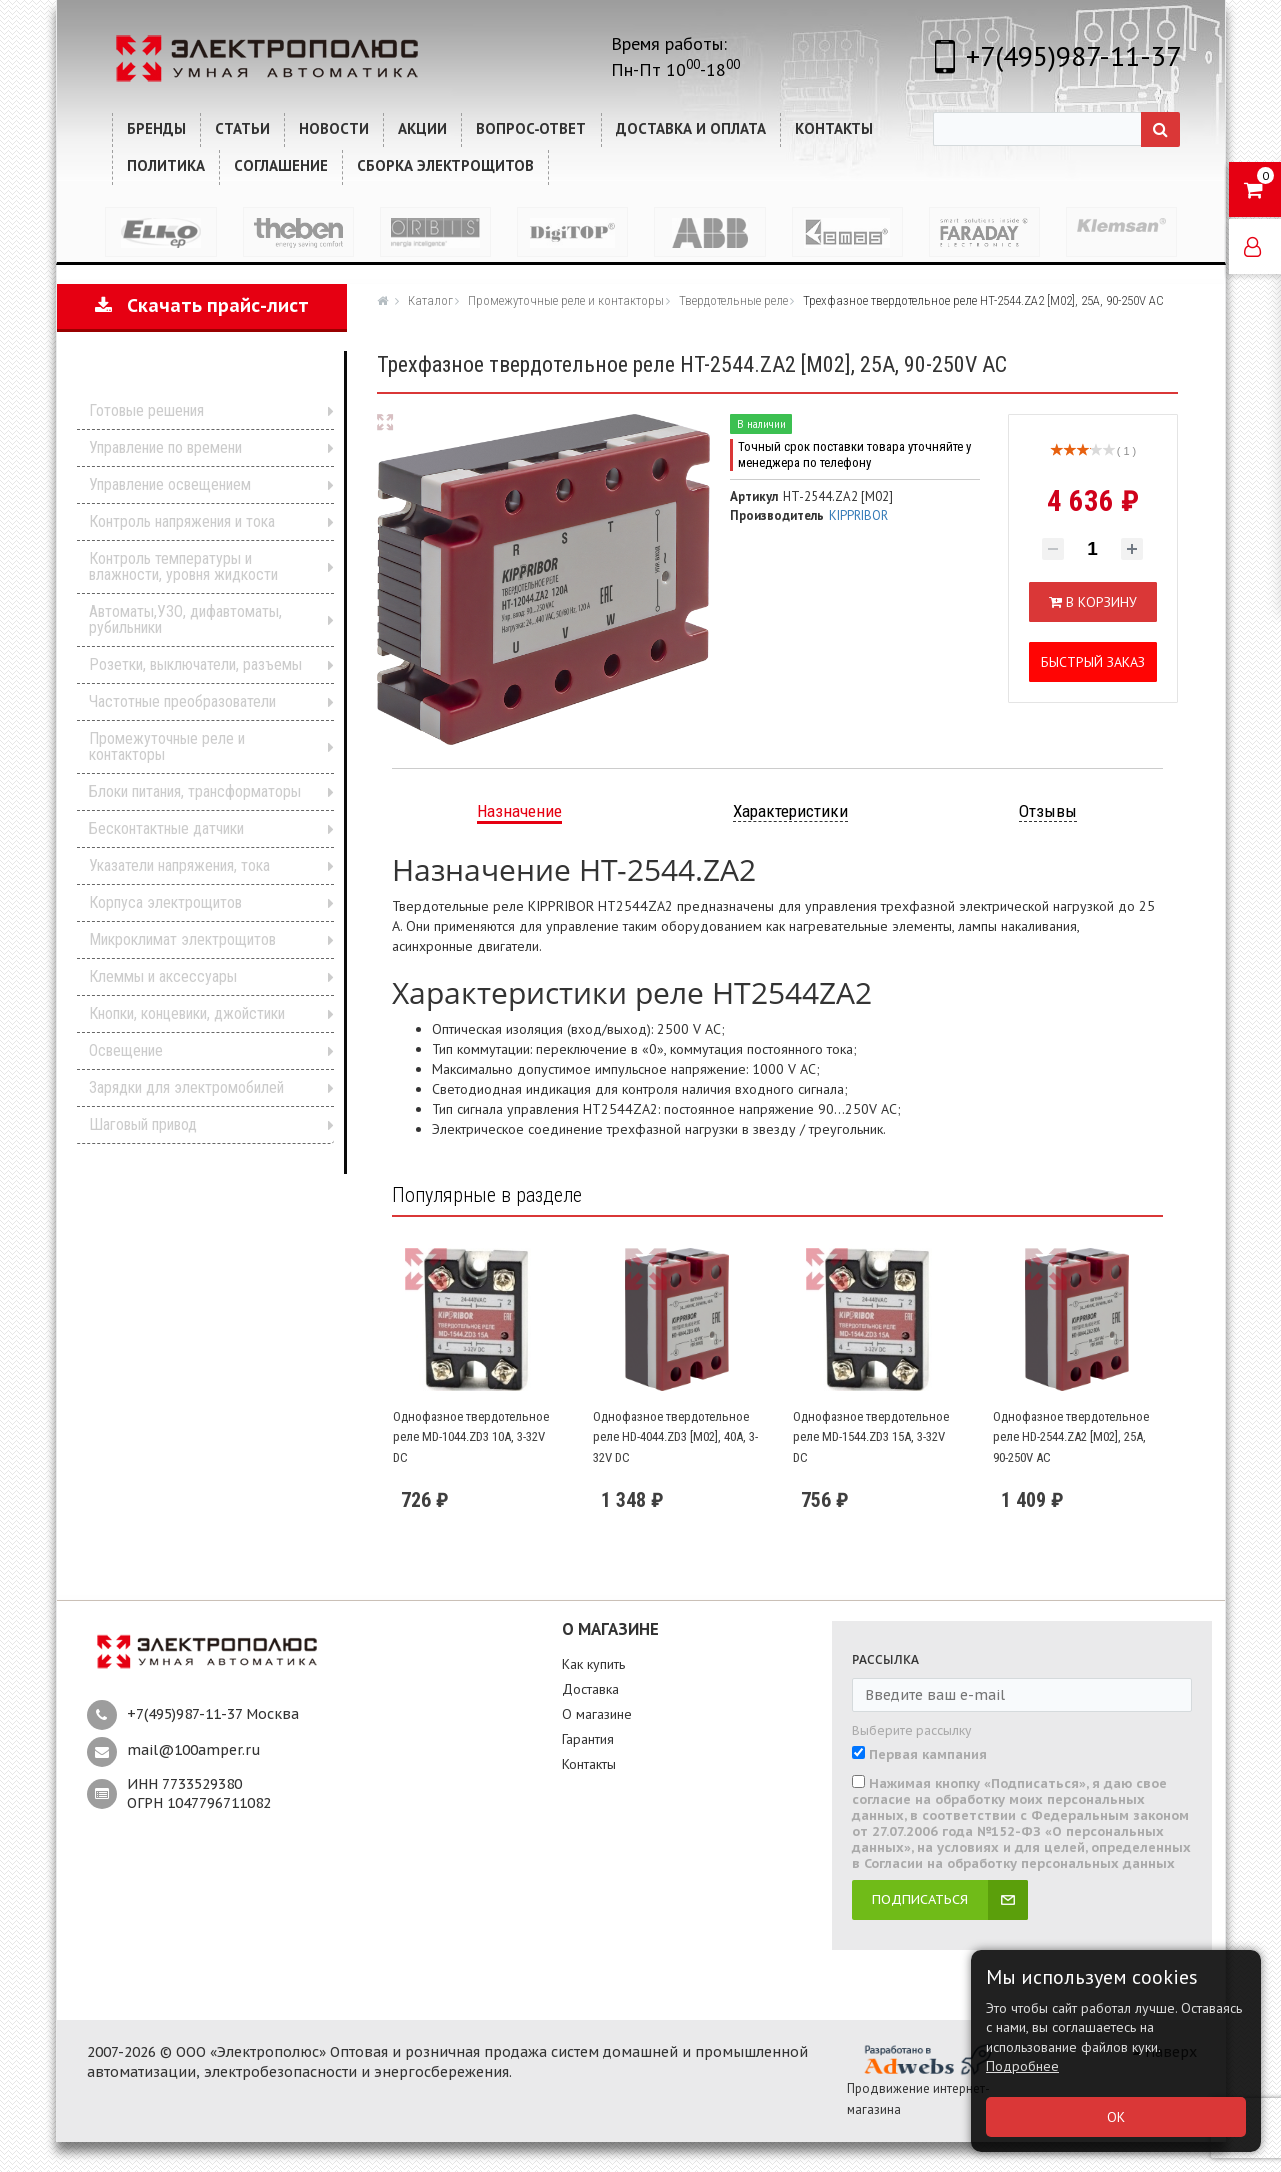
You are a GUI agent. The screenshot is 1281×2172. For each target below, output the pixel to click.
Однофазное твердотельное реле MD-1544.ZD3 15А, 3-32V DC (871, 1437)
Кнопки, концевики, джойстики (187, 1013)
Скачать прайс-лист (202, 305)
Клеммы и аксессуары (163, 976)
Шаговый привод (143, 1124)
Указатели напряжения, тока (179, 865)
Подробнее (1022, 2066)
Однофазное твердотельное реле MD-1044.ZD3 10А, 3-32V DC (471, 1437)
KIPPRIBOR (858, 515)
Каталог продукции (188, 379)
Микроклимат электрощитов (182, 939)
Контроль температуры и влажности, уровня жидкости (183, 566)
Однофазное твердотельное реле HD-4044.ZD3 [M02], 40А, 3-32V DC (675, 1437)
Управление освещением (170, 484)
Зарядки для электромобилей (186, 1087)
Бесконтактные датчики (166, 828)
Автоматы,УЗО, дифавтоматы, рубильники (185, 619)
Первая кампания (928, 1755)
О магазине (597, 1714)
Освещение (126, 1050)
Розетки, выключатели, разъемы (195, 664)
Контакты (589, 1764)
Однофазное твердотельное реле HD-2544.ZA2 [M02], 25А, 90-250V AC (1071, 1437)
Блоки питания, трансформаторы (195, 791)
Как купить (593, 1664)
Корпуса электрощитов (165, 902)
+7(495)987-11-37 (1073, 55)
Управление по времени (165, 447)
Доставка (590, 1689)
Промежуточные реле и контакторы (167, 746)
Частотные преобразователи (182, 701)
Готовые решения (146, 410)
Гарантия (588, 1739)
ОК (1116, 2117)
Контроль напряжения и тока (182, 521)
